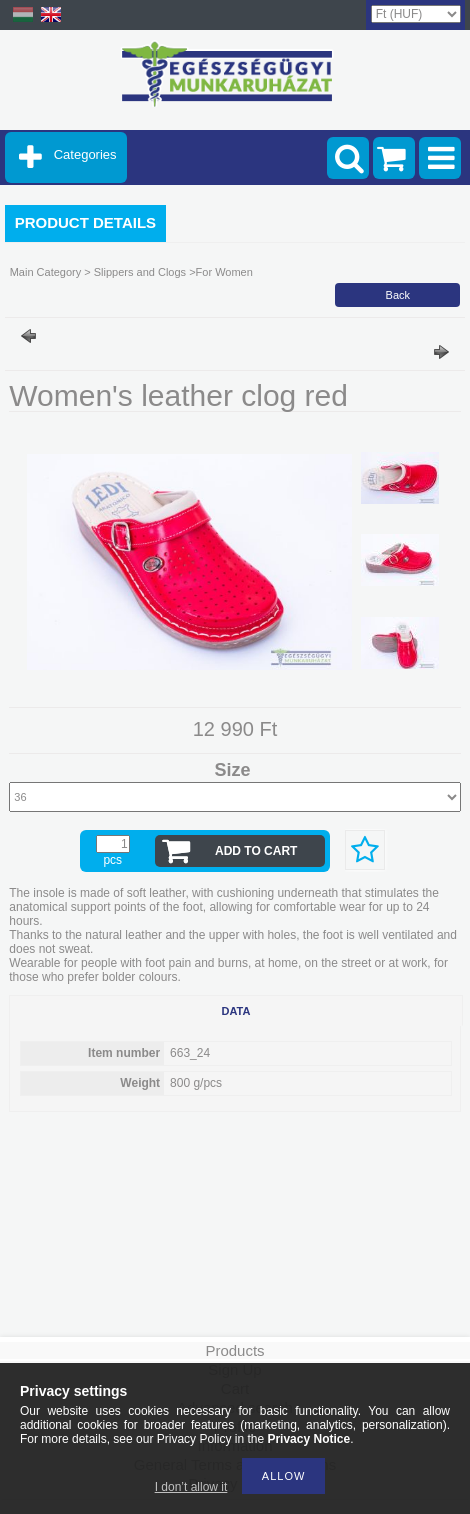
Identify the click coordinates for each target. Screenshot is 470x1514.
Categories (85, 154)
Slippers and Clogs (138, 272)
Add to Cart (256, 851)
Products (234, 1350)
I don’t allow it (191, 1487)
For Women (224, 272)
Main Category (46, 272)
